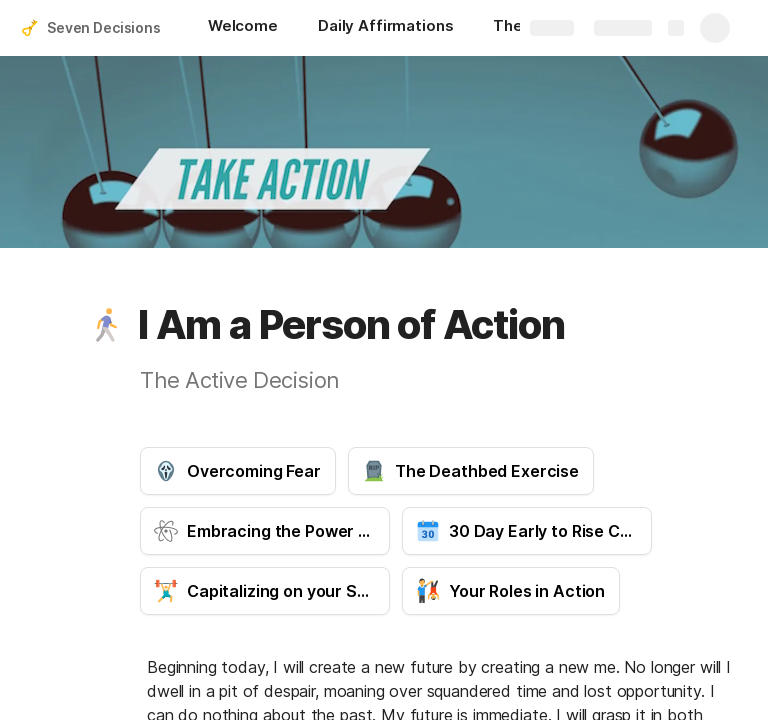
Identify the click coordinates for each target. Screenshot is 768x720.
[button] (107, 325)
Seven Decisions (104, 27)
